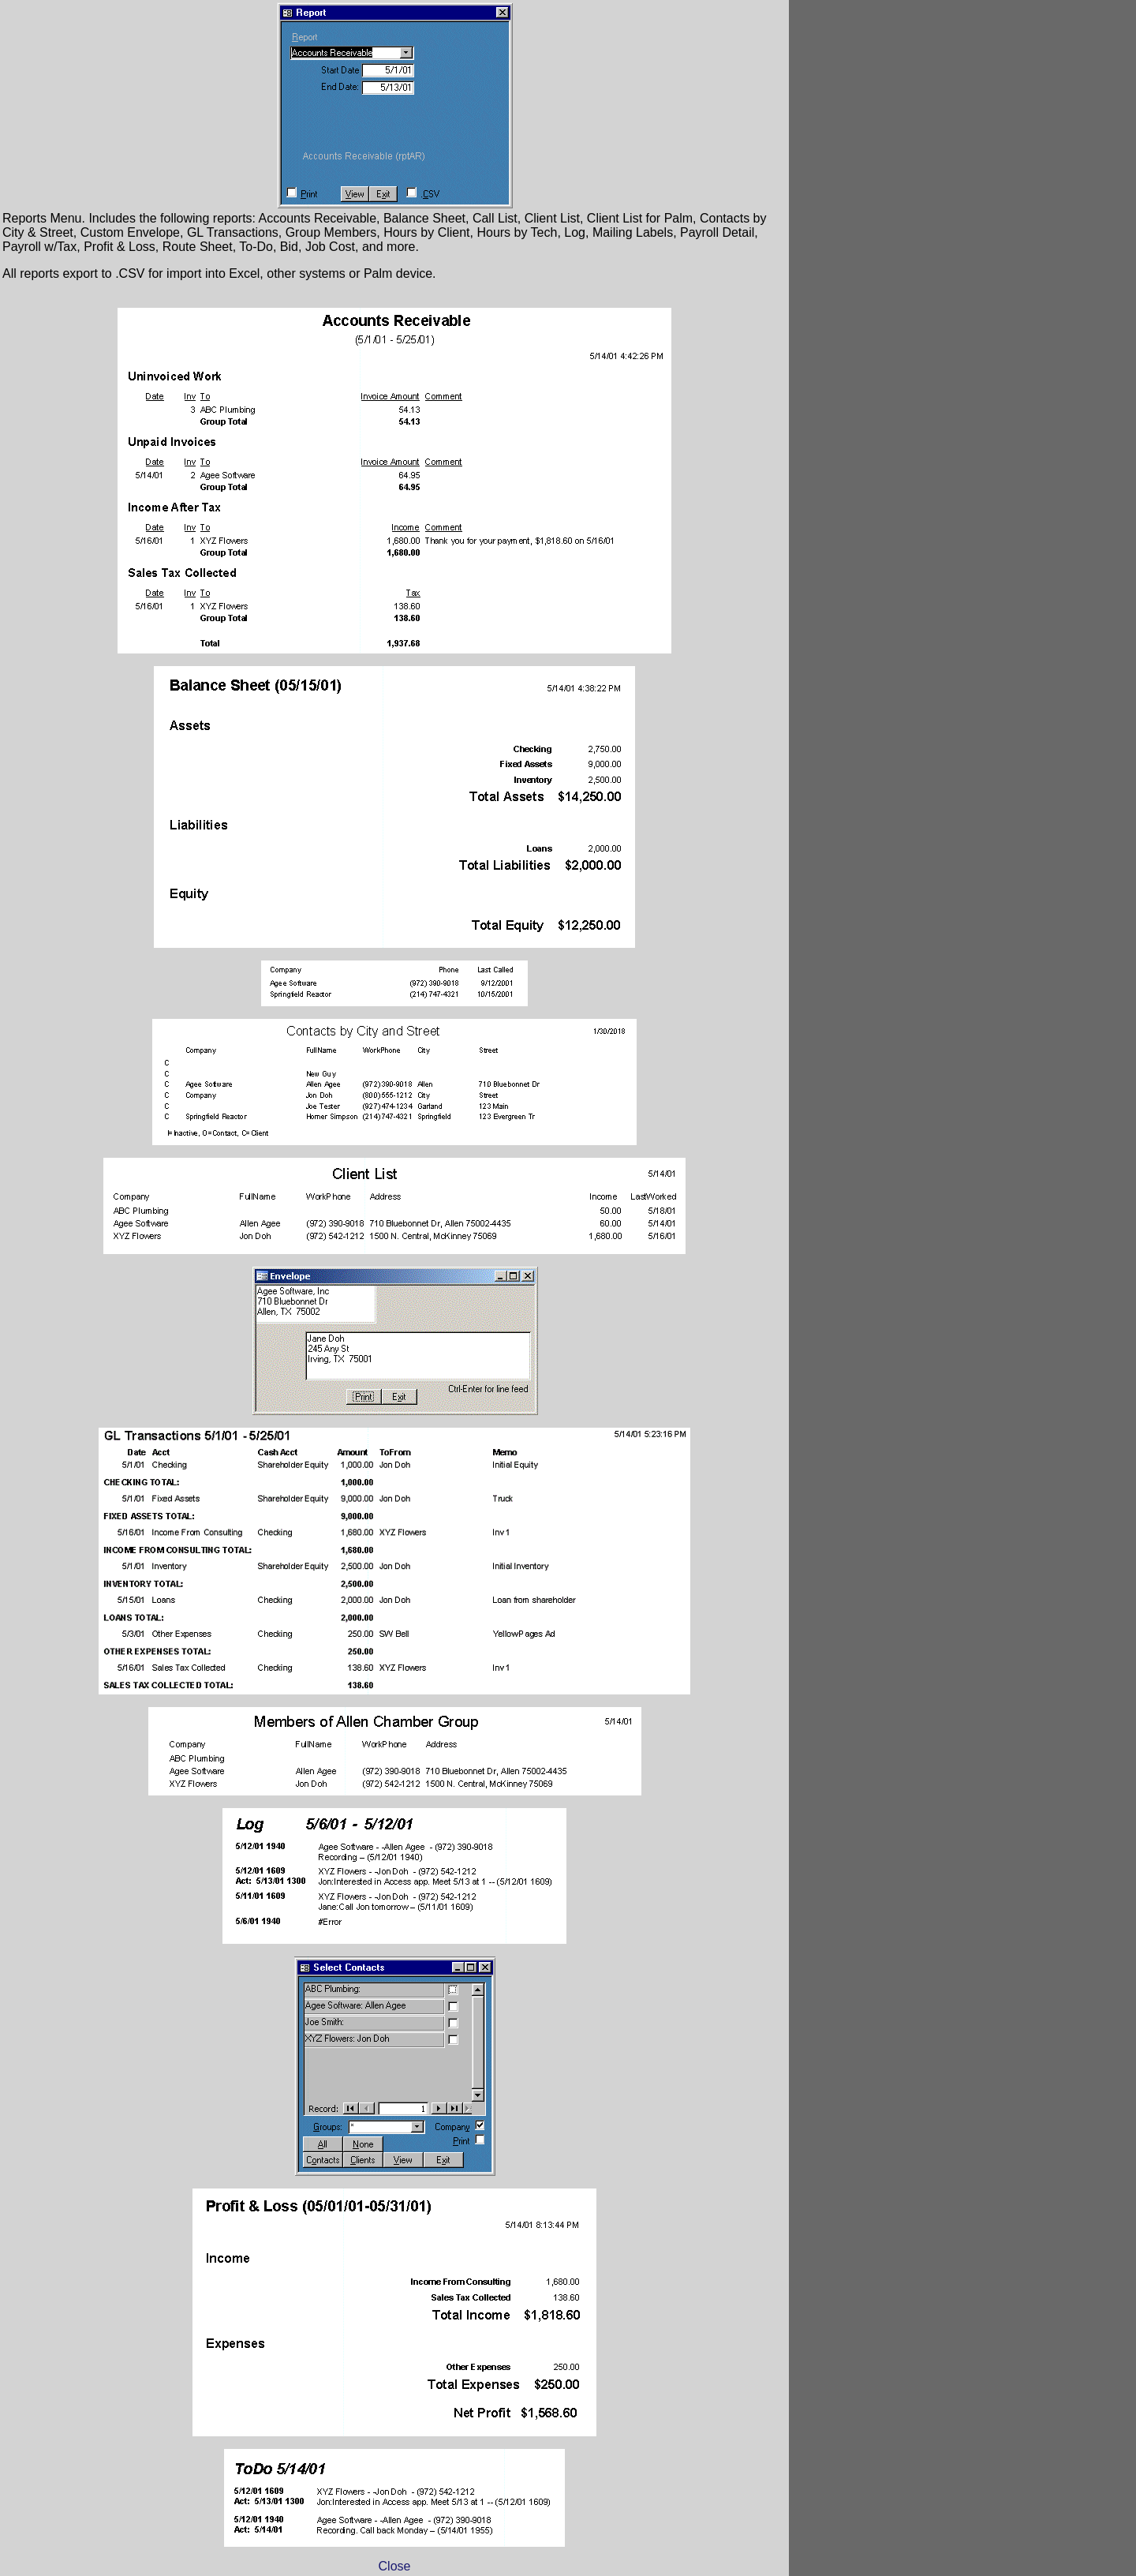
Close (395, 2566)
